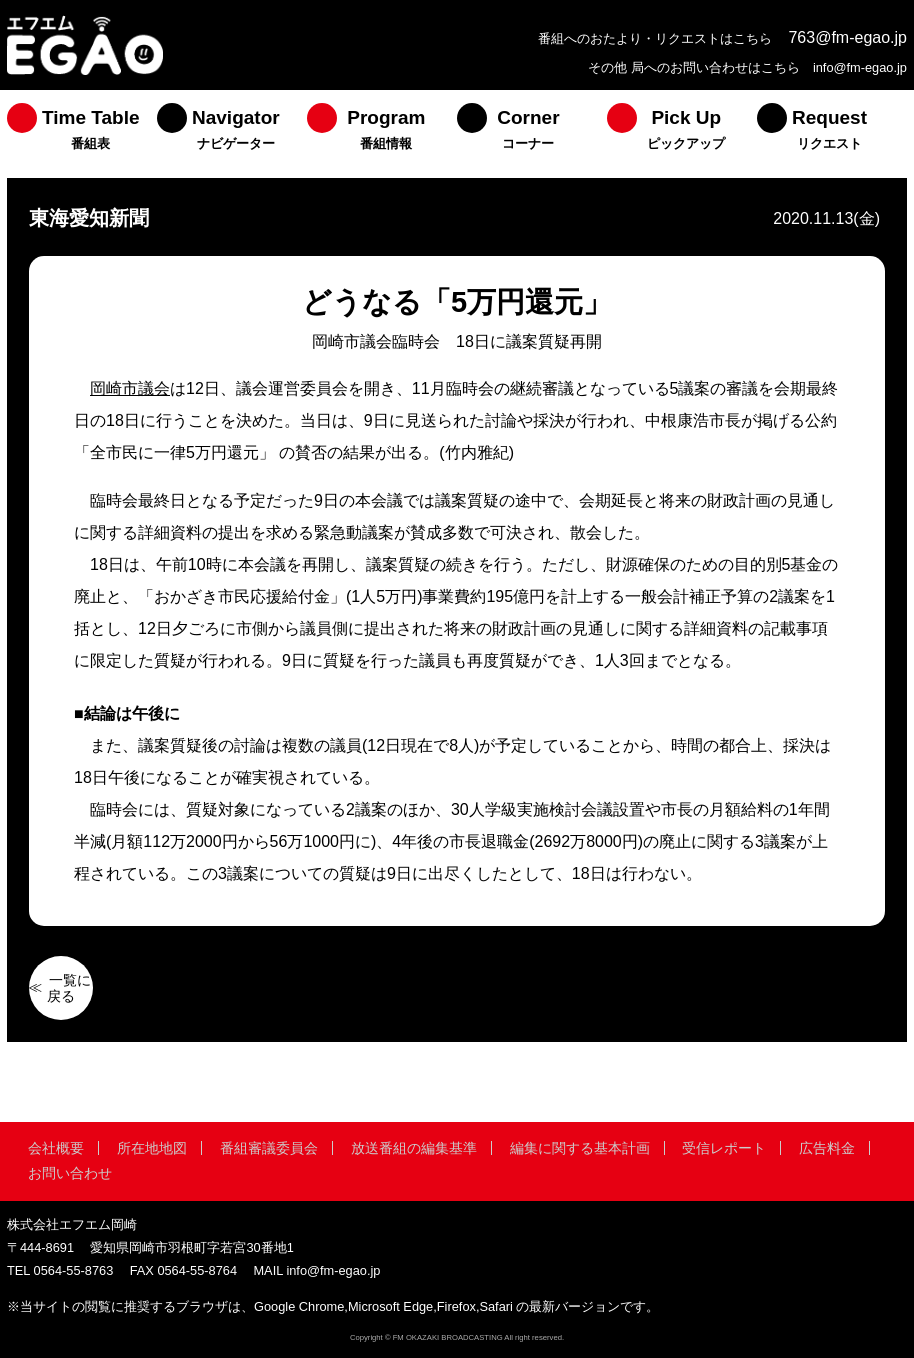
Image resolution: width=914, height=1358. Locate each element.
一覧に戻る (69, 988)
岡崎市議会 (130, 388)
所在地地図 (152, 1148)
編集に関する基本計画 (580, 1148)
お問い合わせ (70, 1173)
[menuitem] (82, 134)
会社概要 (56, 1148)
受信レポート (724, 1148)
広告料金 (827, 1148)
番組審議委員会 (269, 1148)
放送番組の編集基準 (414, 1148)
